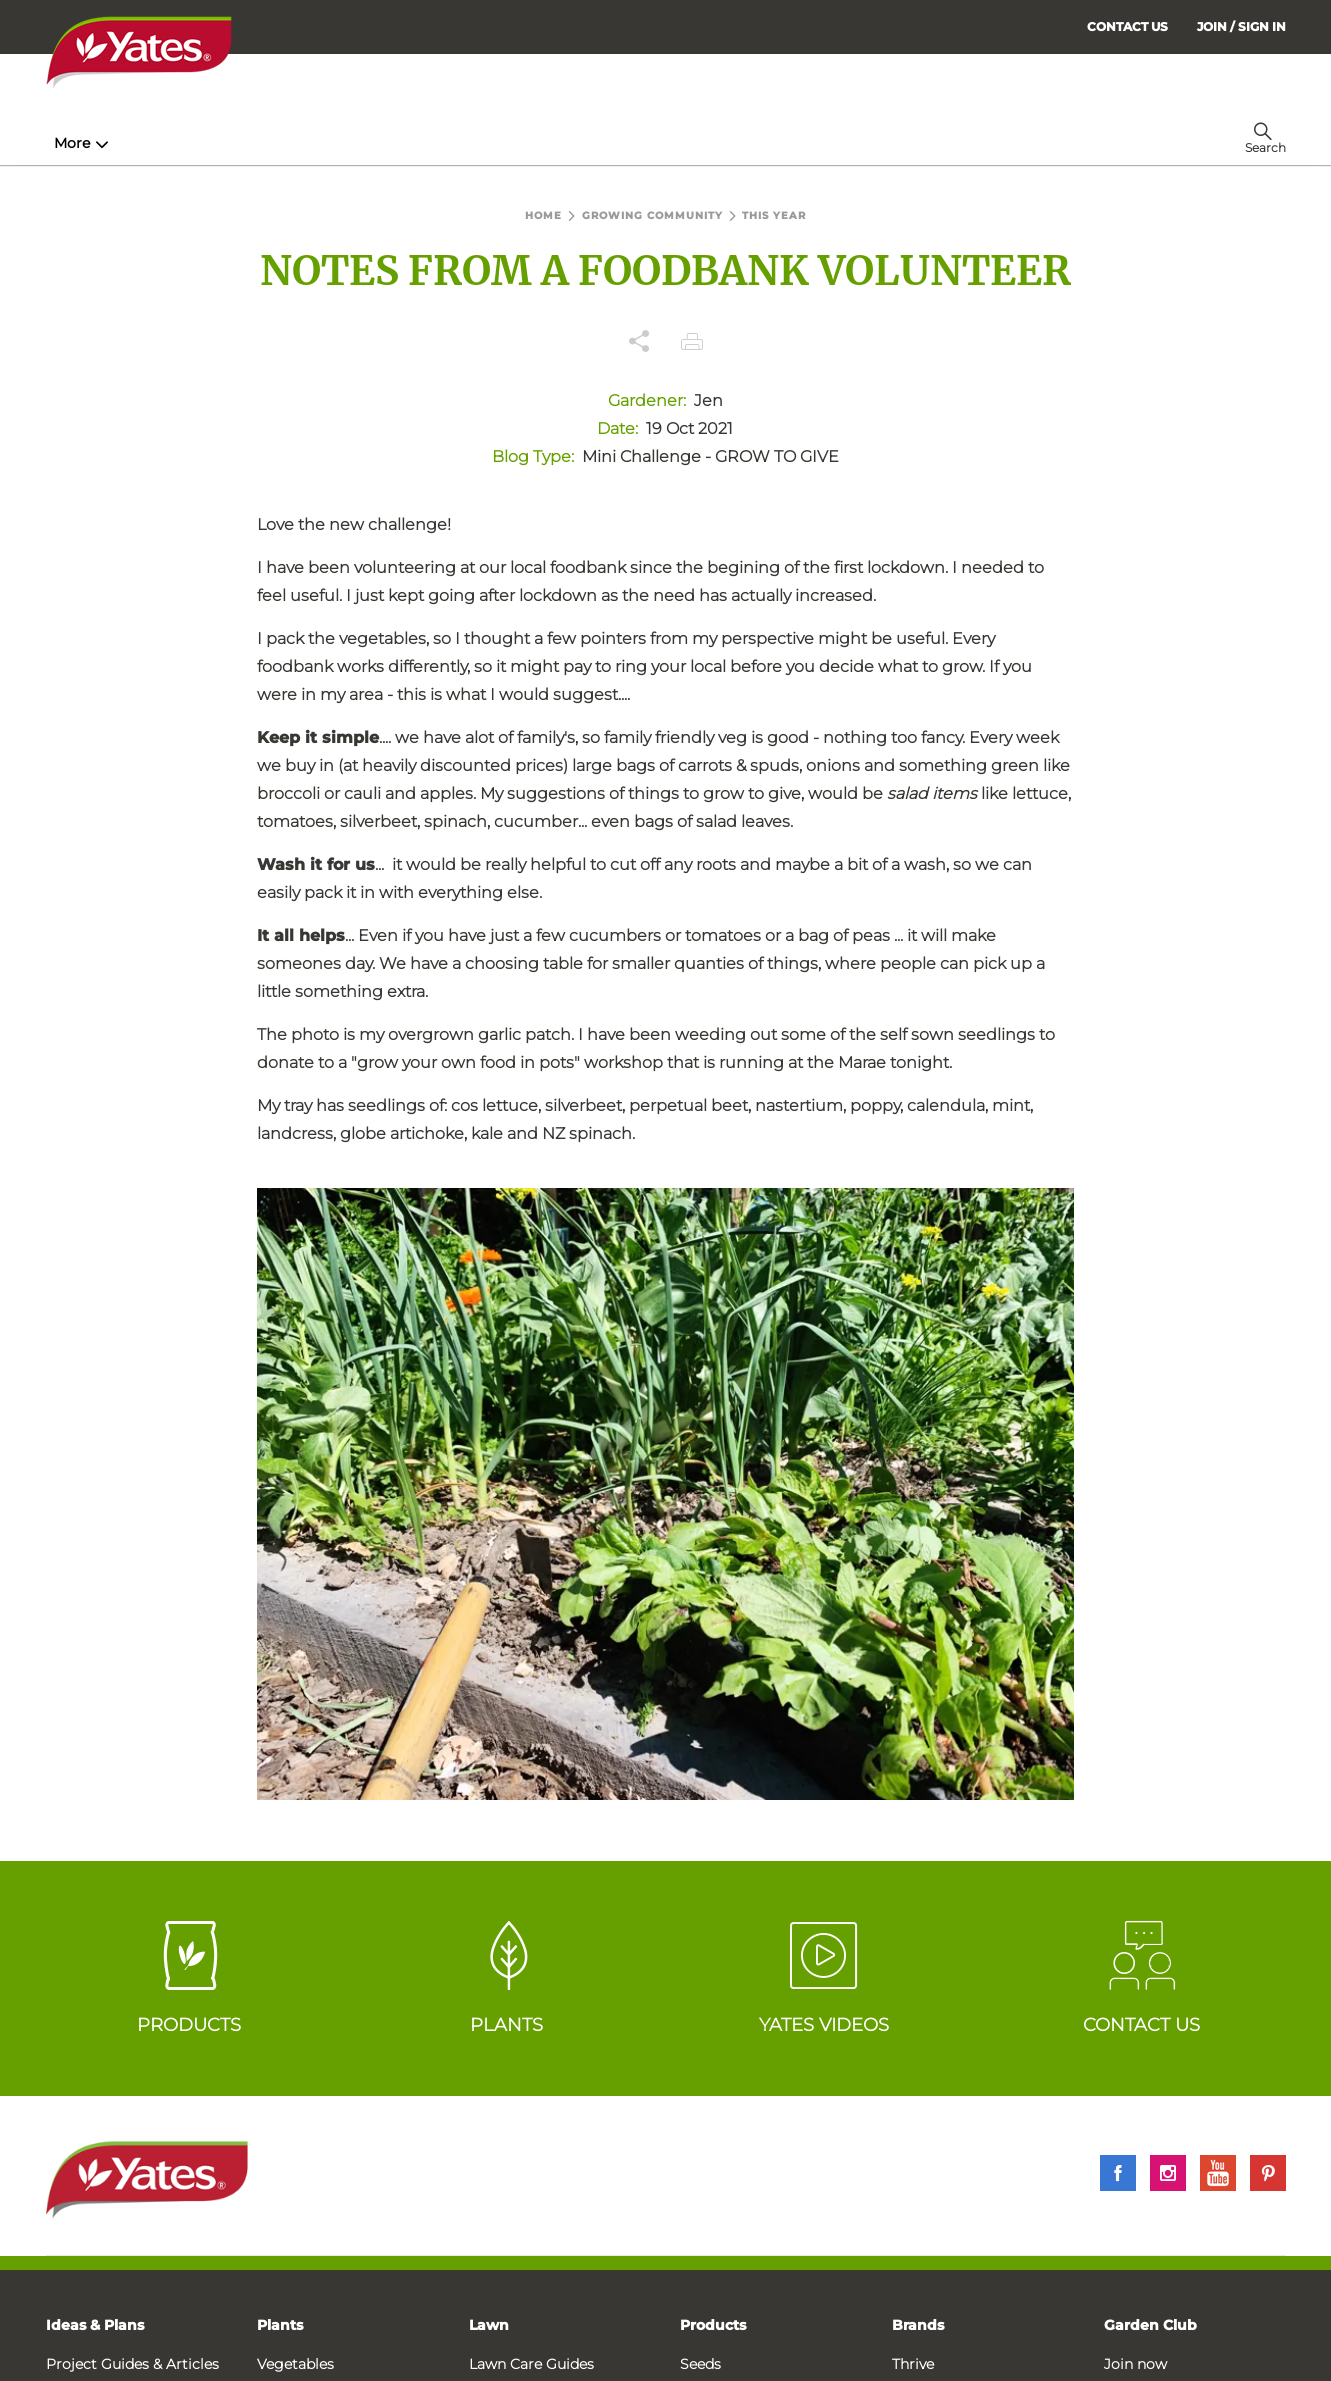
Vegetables (295, 2364)
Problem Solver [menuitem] (710, 143)
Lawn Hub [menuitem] (565, 143)
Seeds (700, 2364)
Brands (918, 2325)
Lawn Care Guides (531, 2364)
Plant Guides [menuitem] (429, 143)
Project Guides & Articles (132, 2364)
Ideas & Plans (95, 2325)
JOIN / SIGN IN (1241, 26)
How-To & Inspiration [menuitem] (137, 143)
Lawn (489, 2325)
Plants (280, 2325)
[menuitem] (1241, 26)
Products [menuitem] (297, 143)
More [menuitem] (975, 143)
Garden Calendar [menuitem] (868, 143)
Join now (1135, 2364)
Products (713, 2325)
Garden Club (1150, 2325)
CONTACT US (1127, 26)
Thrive (913, 2364)
